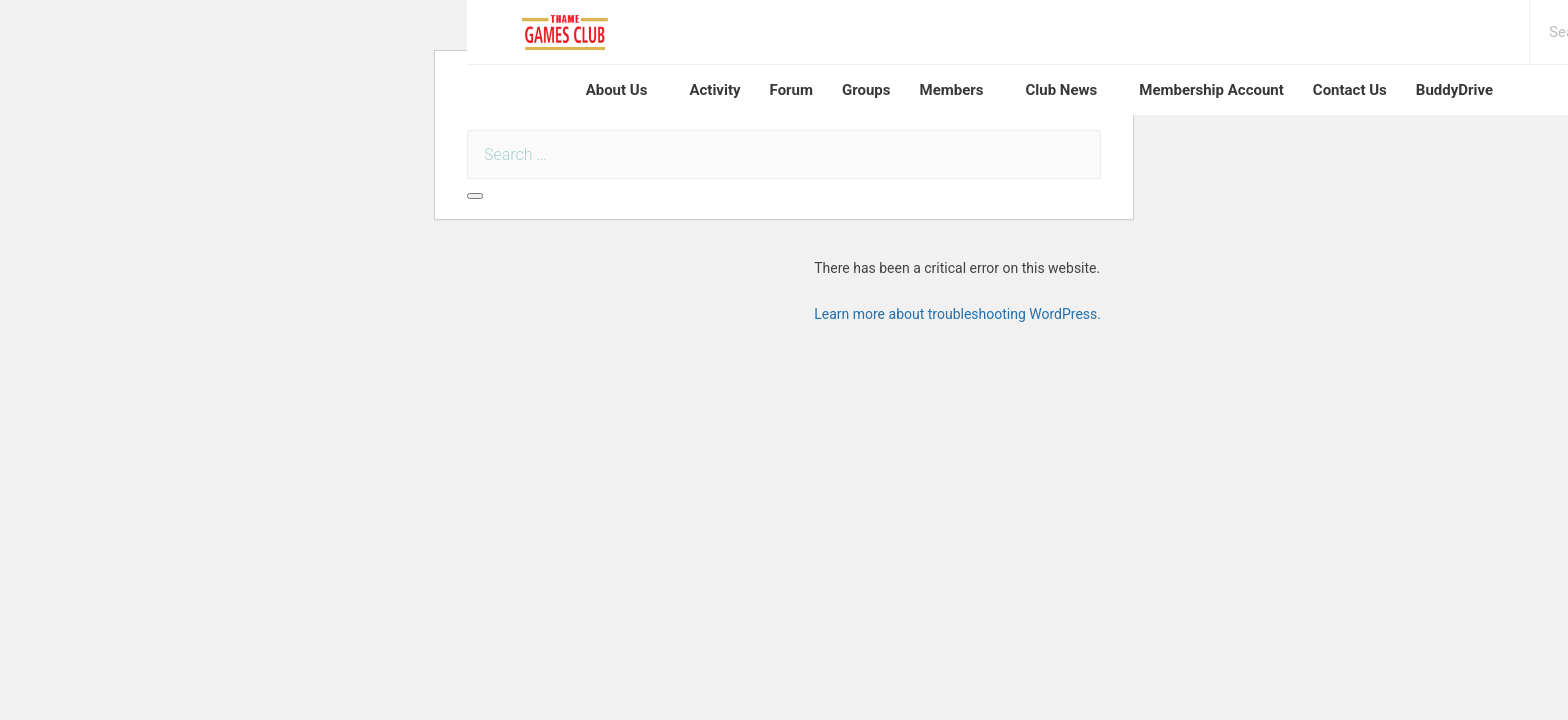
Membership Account (1211, 90)
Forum (791, 90)
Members (952, 90)
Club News (1061, 90)
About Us (617, 90)
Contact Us (1350, 90)
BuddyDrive (1454, 90)
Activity (714, 90)
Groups (866, 90)
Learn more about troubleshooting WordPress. (957, 314)
